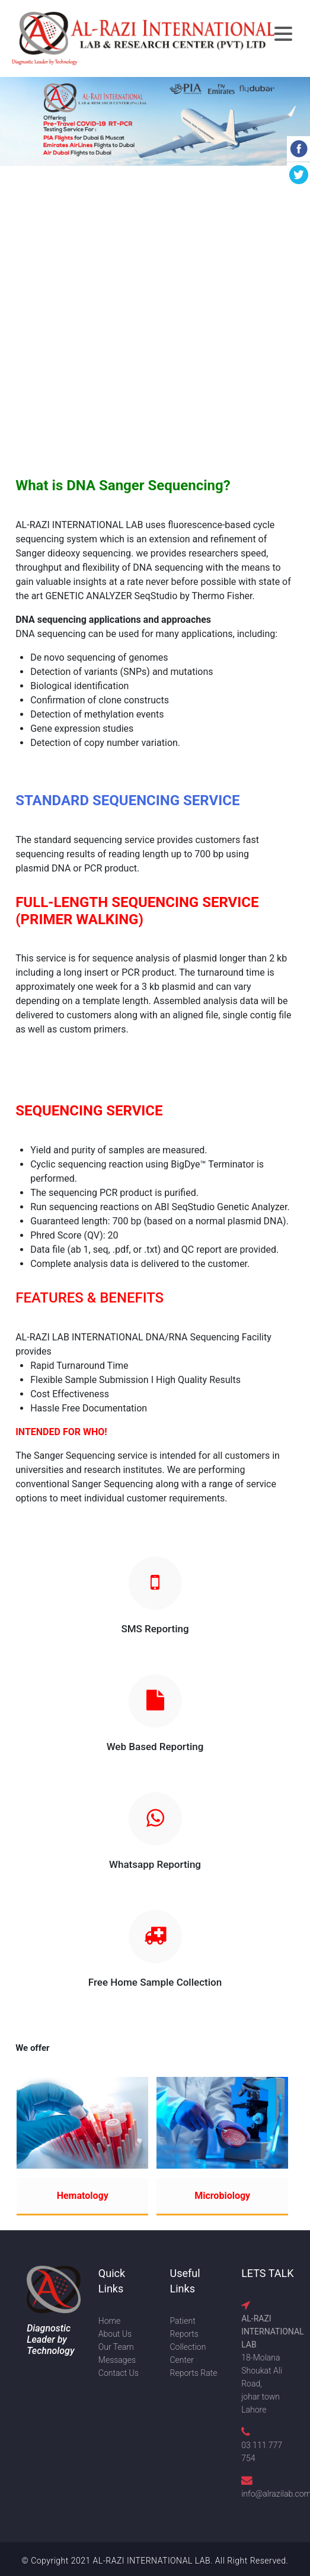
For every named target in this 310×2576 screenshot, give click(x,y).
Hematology (82, 2195)
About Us (115, 2334)
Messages (117, 2360)
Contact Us (118, 2373)
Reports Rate (194, 2373)
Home (109, 2321)
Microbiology (222, 2195)
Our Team (116, 2347)
